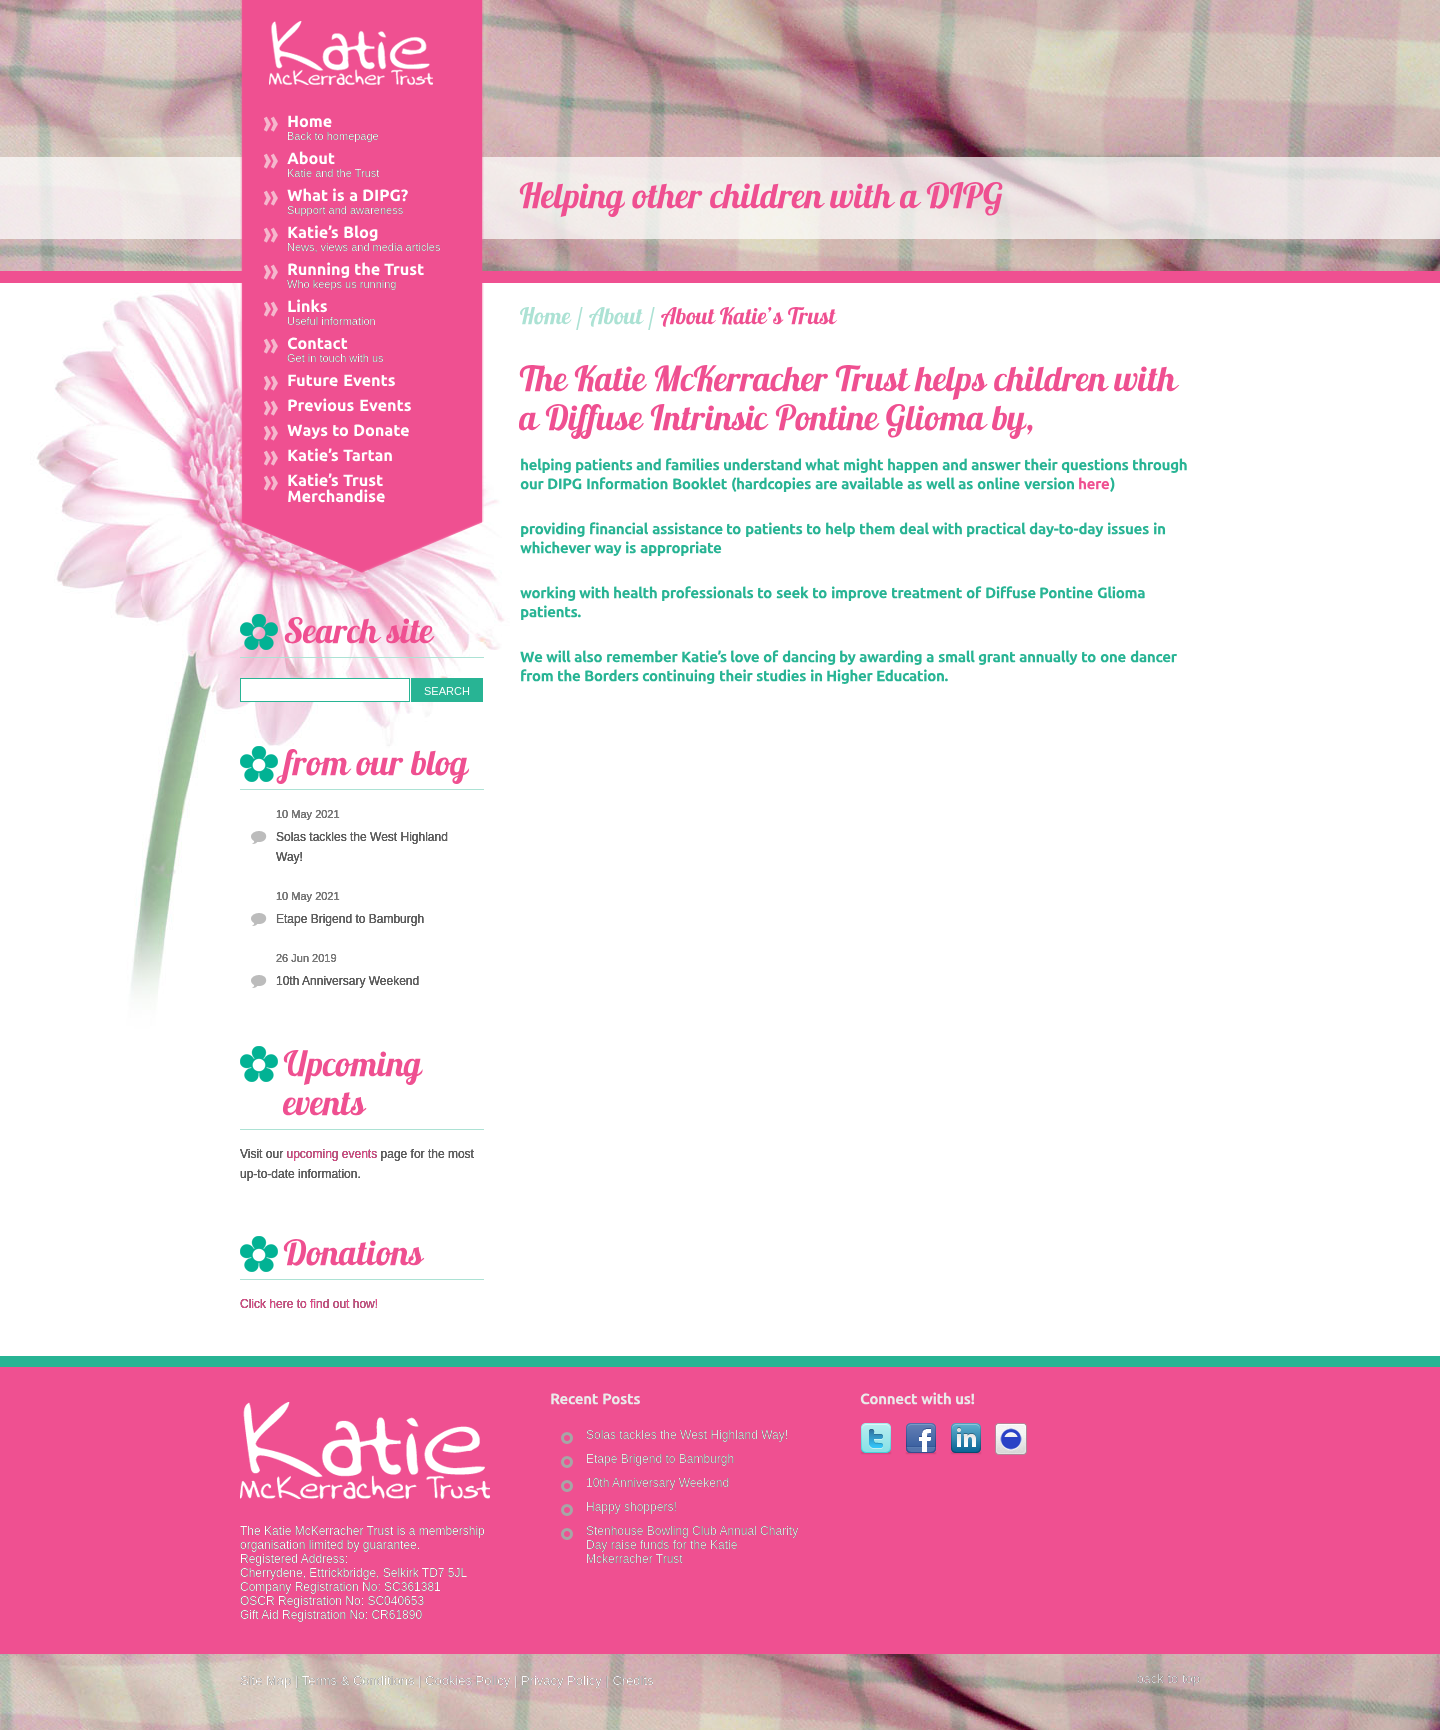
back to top (1168, 1678)
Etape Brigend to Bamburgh (350, 919)
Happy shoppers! (631, 1507)
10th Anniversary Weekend (347, 981)
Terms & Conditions (358, 1680)
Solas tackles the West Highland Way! (362, 847)
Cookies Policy (467, 1680)
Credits (632, 1680)
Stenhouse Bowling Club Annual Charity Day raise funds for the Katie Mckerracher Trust (692, 1545)
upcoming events (331, 1154)
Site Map (265, 1680)
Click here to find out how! (309, 1304)
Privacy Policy (561, 1680)
